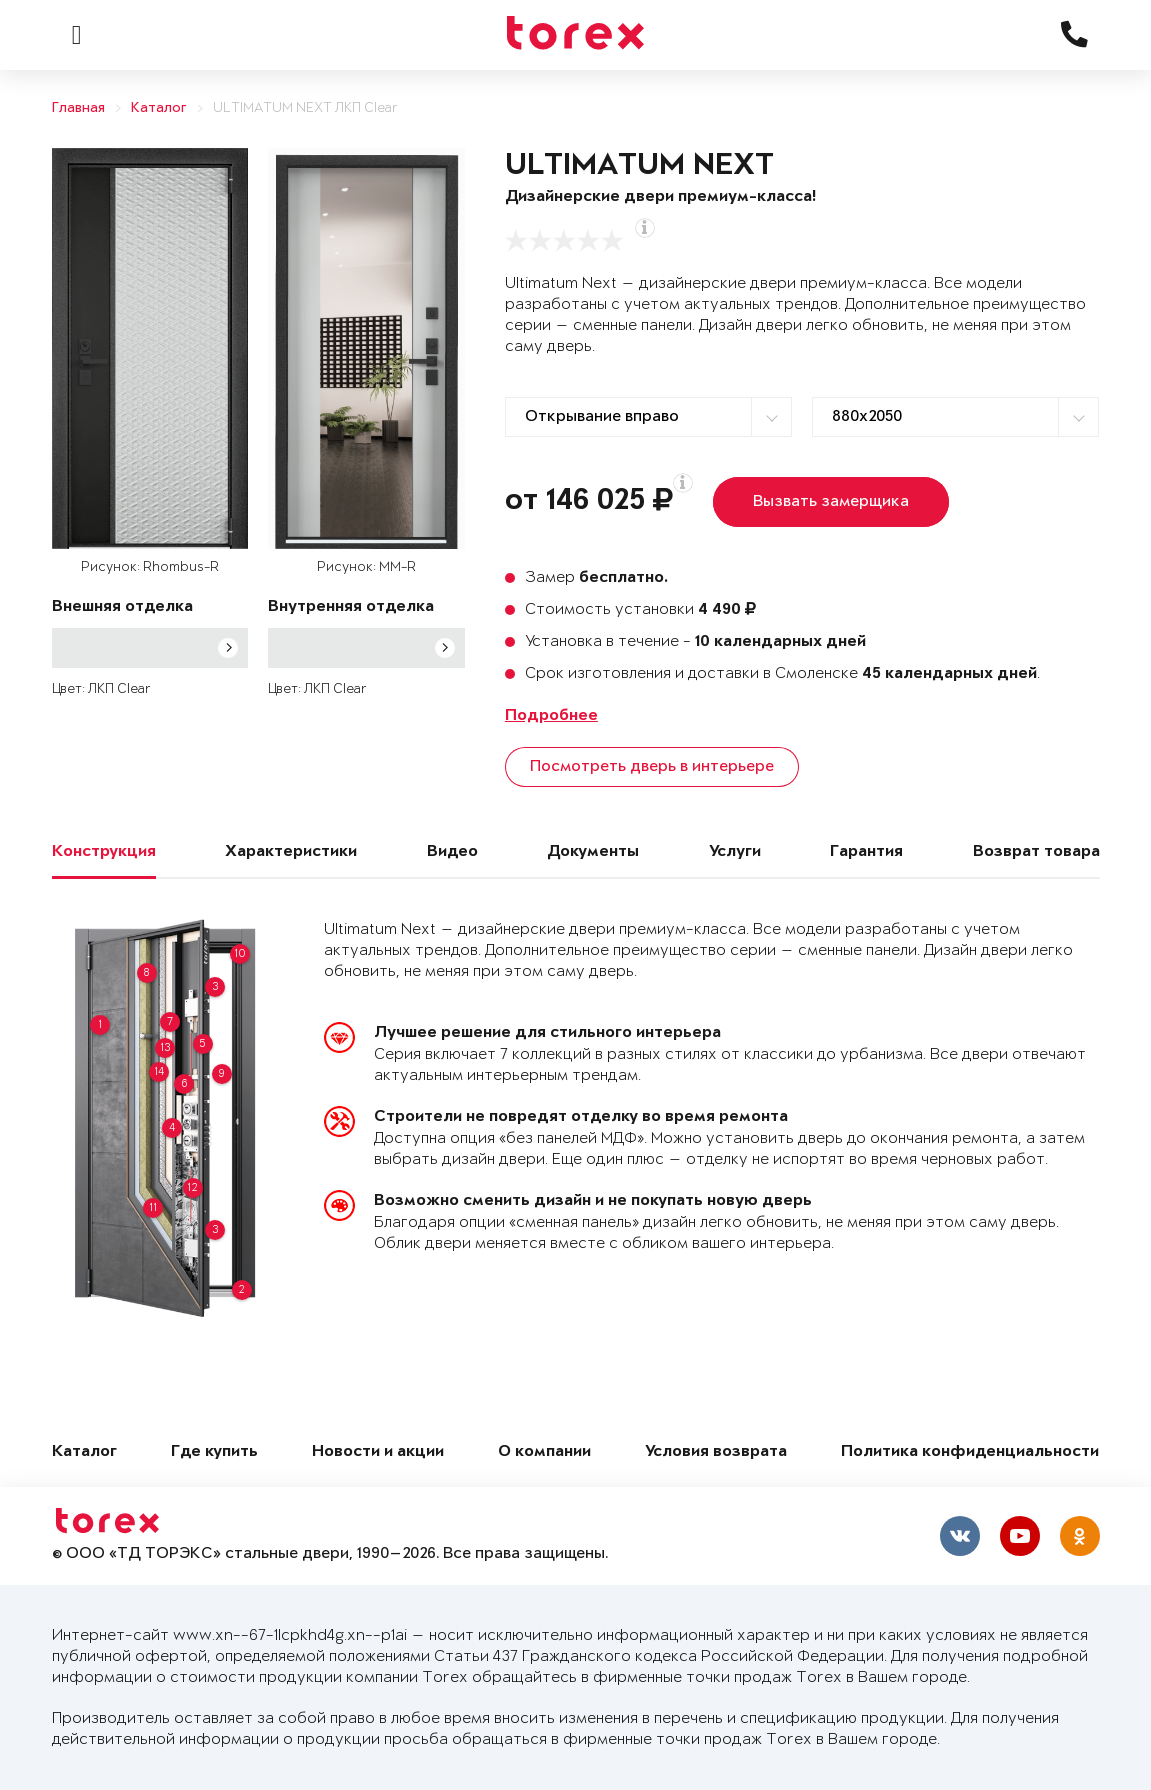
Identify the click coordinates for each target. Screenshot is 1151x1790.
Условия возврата (716, 1452)
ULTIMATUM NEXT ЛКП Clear (305, 108)
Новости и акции (378, 1452)
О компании (544, 1452)
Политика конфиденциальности (970, 1452)
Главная (78, 108)
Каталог (159, 108)
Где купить (214, 1452)
